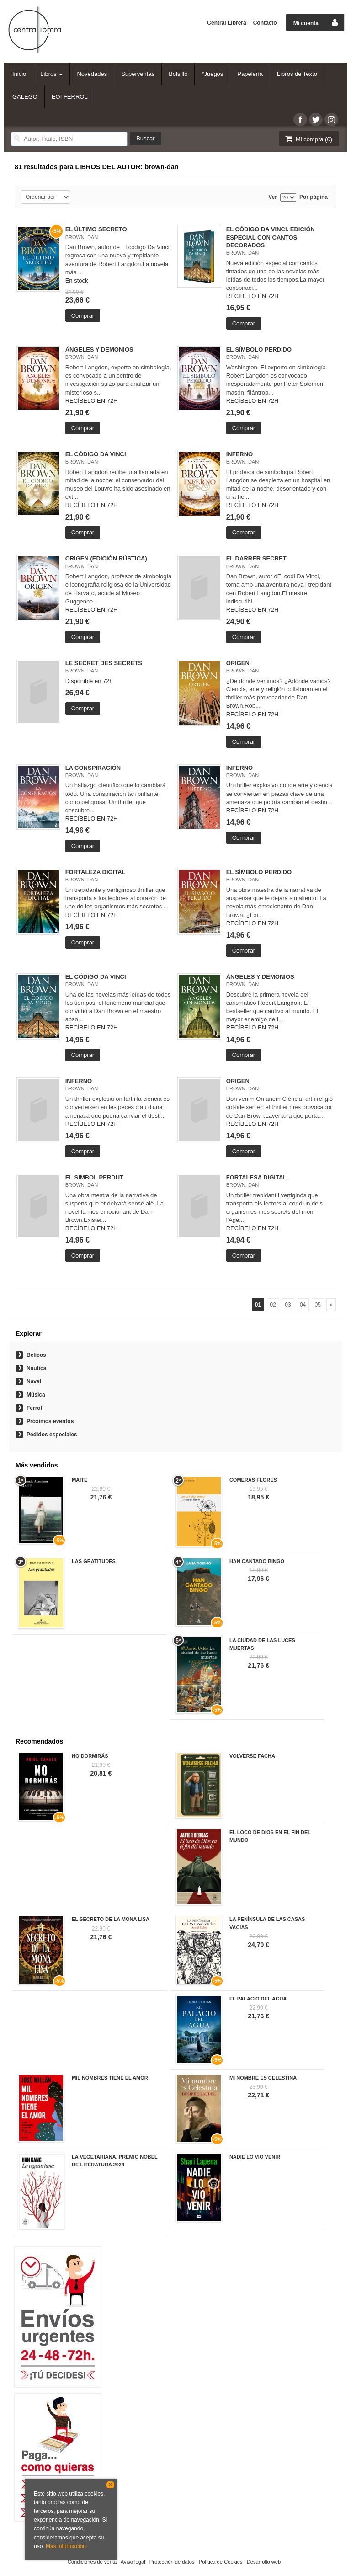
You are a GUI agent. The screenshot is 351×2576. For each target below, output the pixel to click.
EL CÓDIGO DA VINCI (95, 454)
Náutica (36, 1368)
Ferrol (34, 1408)
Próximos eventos (50, 1421)
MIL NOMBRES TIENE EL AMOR (110, 2077)
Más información (66, 2546)
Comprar (83, 315)
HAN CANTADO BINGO (256, 1561)
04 (303, 1304)
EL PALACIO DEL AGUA (258, 1998)
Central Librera (226, 23)
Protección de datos (172, 2562)
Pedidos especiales (52, 1434)
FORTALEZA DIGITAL (95, 872)
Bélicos (36, 1355)
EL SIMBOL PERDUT (94, 1177)
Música (36, 1395)
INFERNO (239, 454)
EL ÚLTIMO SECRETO (96, 229)
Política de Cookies (221, 2562)
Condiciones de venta (92, 2562)
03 (288, 1304)
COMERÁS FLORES (253, 1480)
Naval (34, 1381)
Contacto (265, 23)
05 (318, 1304)
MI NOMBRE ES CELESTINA (263, 2077)
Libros (51, 73)
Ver (272, 197)
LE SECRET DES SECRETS (103, 663)
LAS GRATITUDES (94, 1561)
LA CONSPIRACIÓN (93, 767)
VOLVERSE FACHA (252, 1756)
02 (273, 1304)
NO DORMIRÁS (90, 1756)
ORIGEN (238, 663)
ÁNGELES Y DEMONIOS (99, 349)
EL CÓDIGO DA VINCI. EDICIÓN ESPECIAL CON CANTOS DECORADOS (270, 237)
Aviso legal (133, 2562)
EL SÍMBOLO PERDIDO (259, 349)
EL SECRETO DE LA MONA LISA (110, 1919)
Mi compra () (308, 139)
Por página (313, 197)
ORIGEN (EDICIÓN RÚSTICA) (106, 558)
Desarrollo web (264, 2562)
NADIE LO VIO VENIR (254, 2157)
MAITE (79, 1480)
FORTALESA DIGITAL (256, 1177)
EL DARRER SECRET (256, 558)
